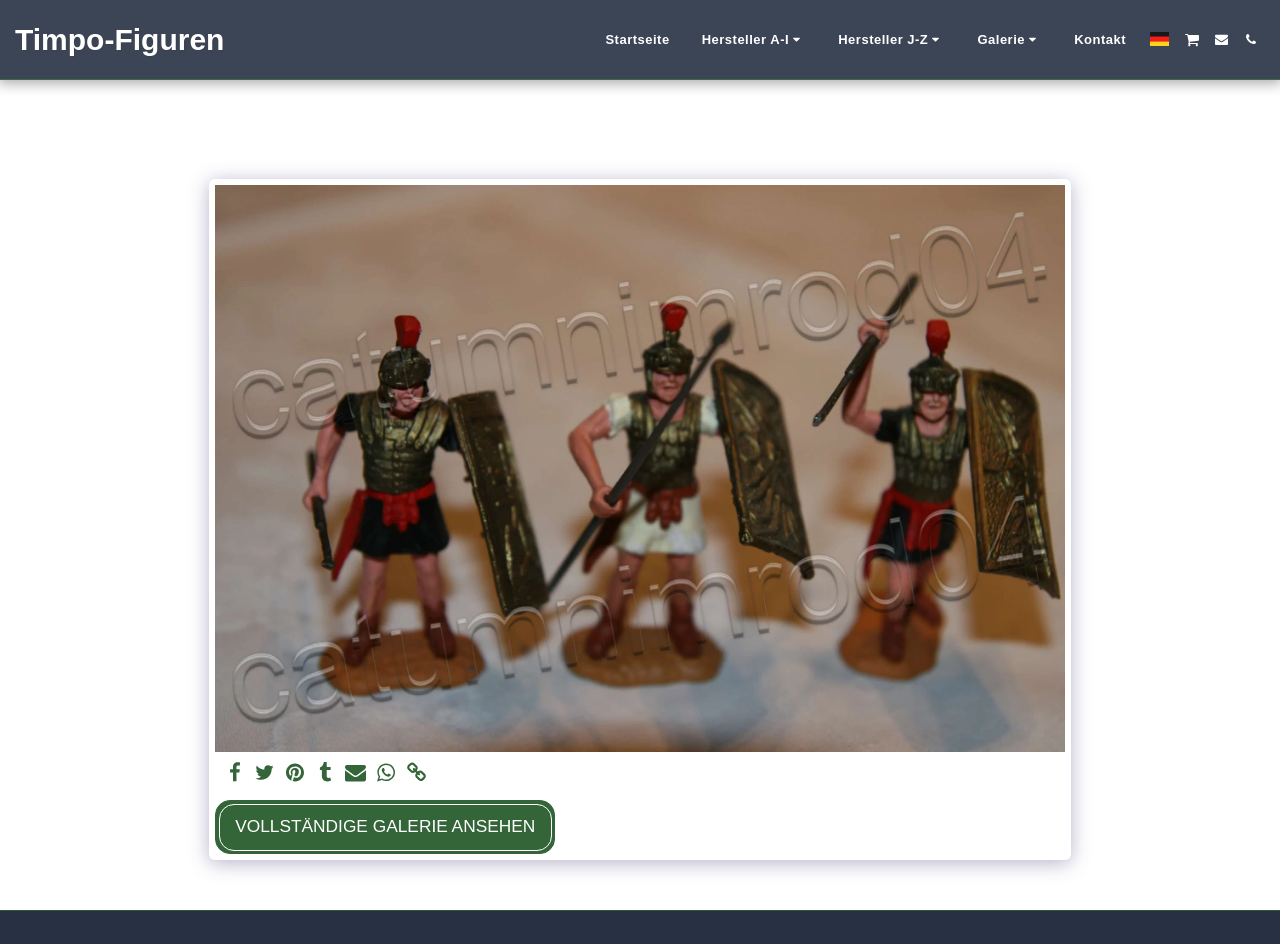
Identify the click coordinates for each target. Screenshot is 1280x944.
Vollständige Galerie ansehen (385, 826)
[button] (754, 40)
